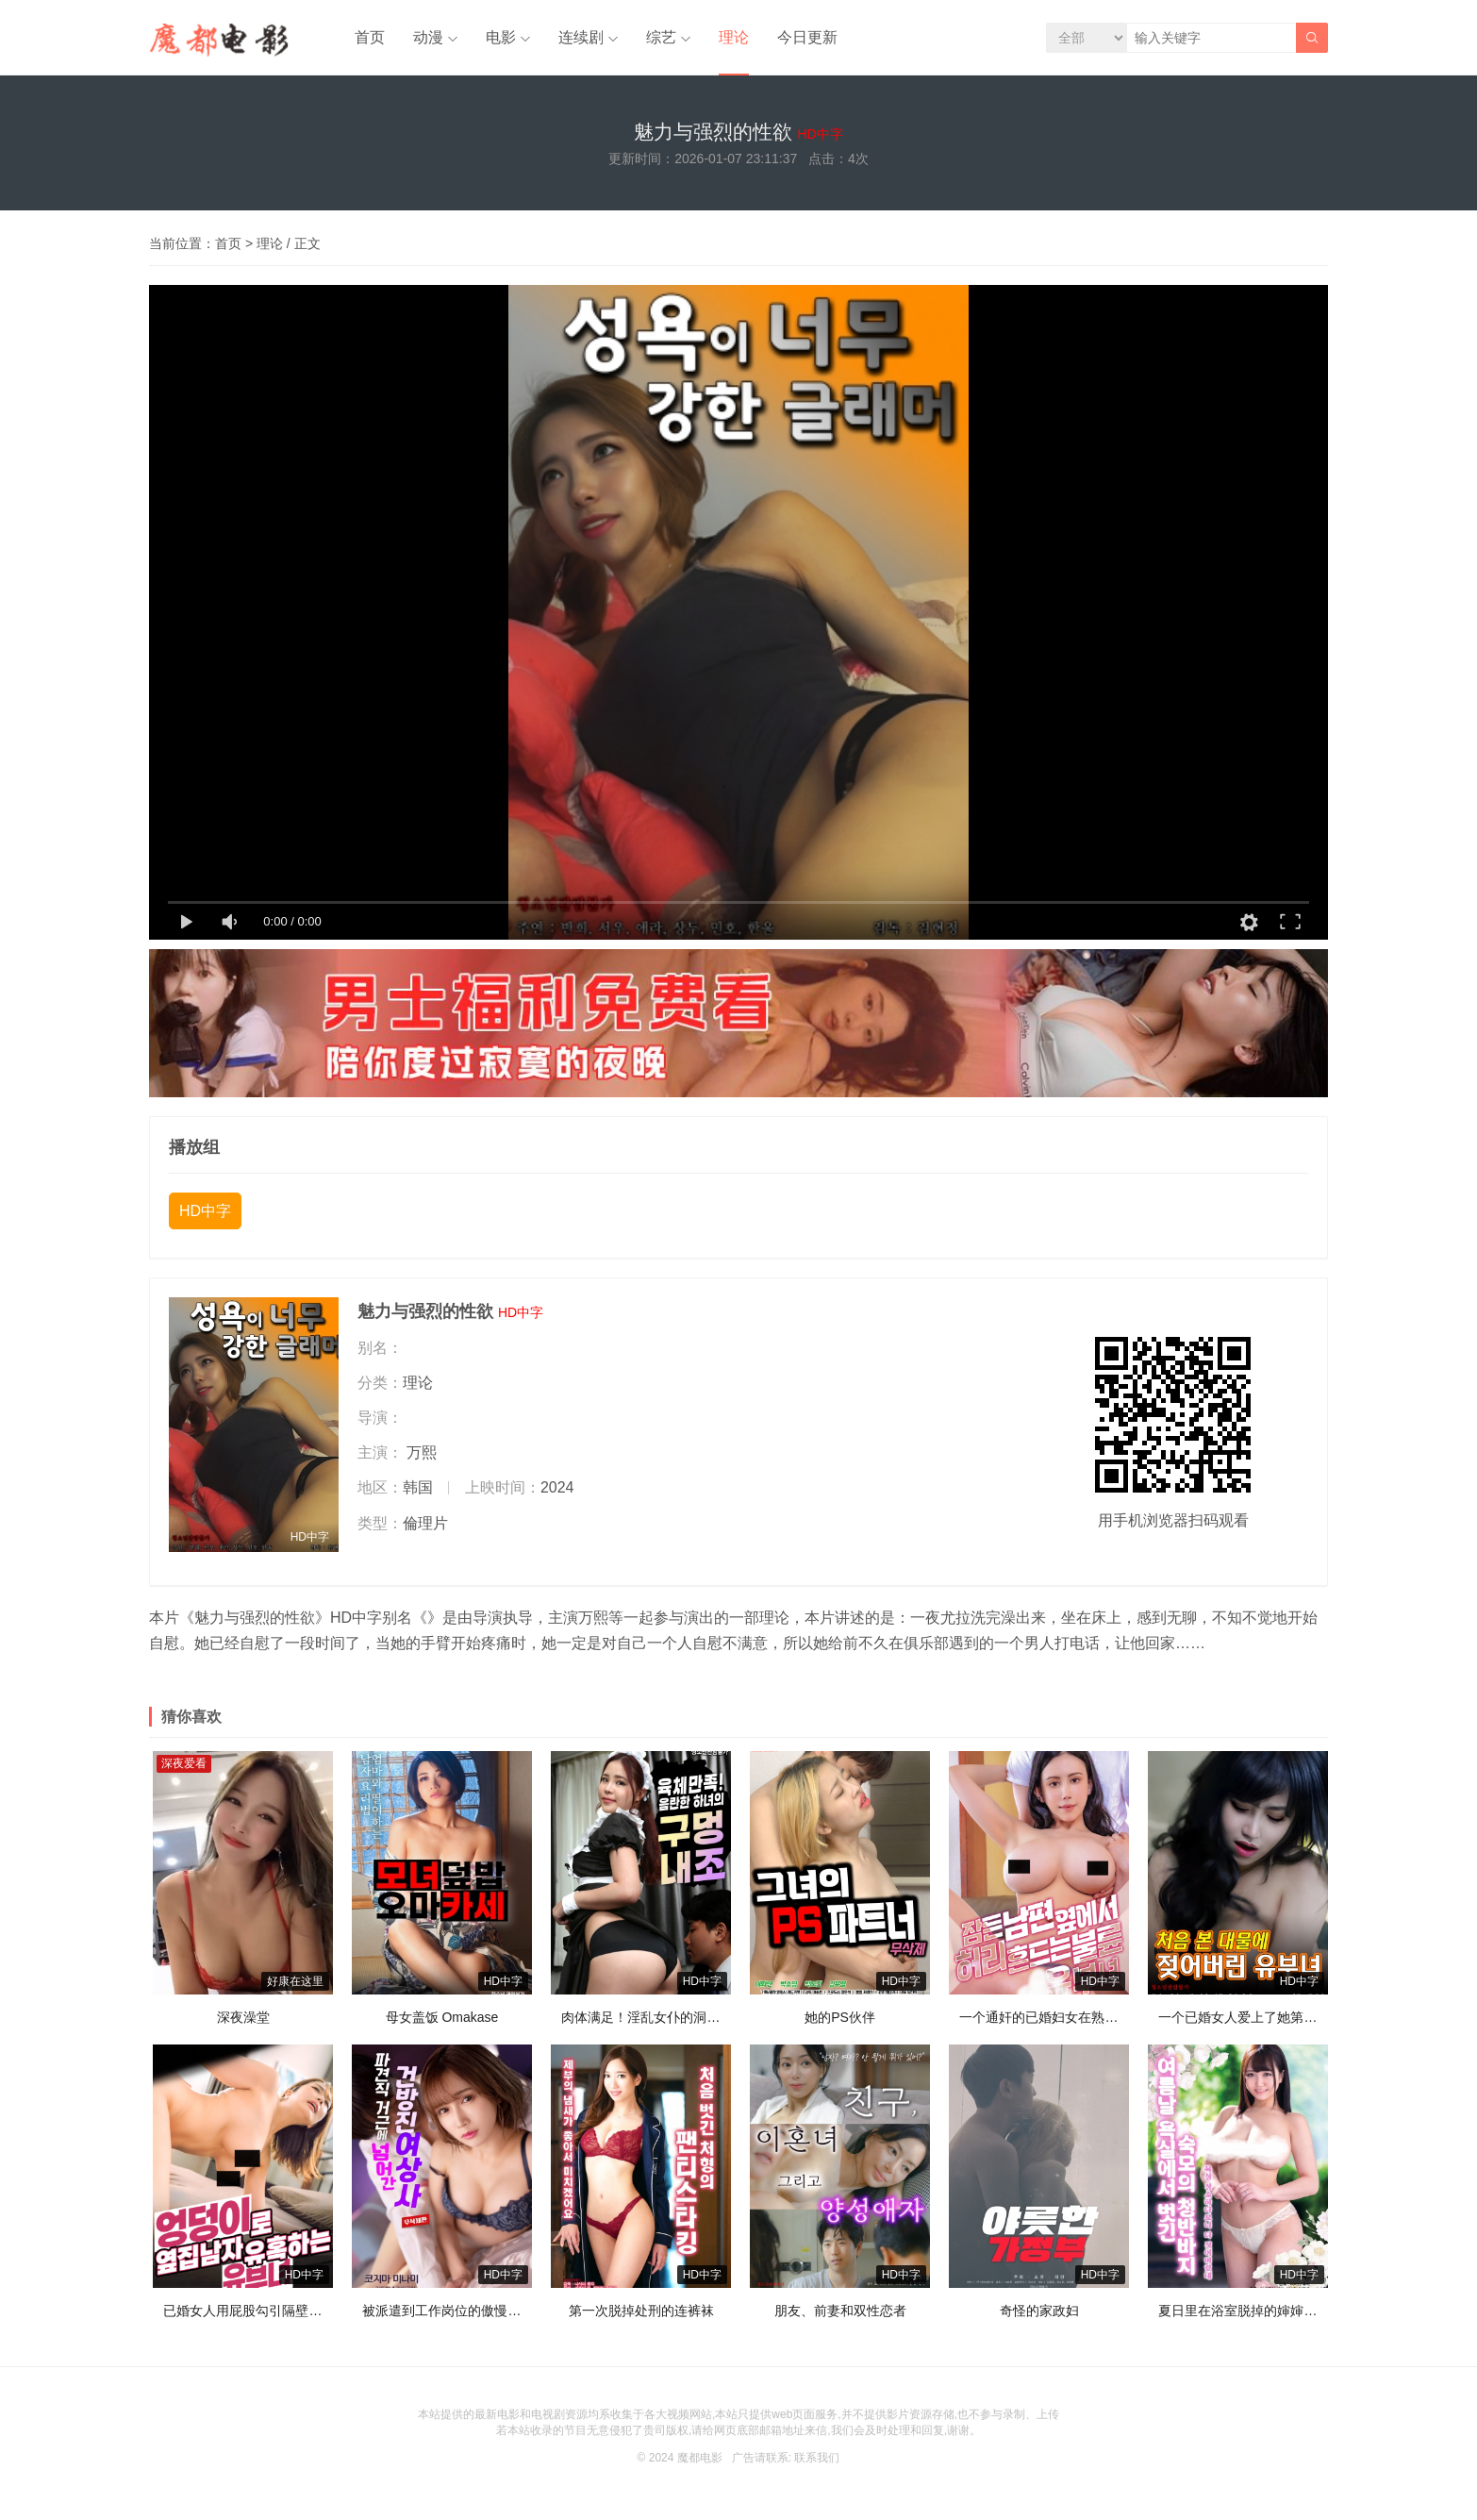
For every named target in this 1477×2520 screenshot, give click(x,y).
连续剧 (581, 37)
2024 (557, 1487)
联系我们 (816, 2457)
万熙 (422, 1452)
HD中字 (205, 1211)
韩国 (418, 1487)
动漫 (428, 37)
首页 (370, 37)
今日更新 (807, 37)
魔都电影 (699, 2457)
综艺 (661, 37)
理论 (734, 37)
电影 (501, 37)
